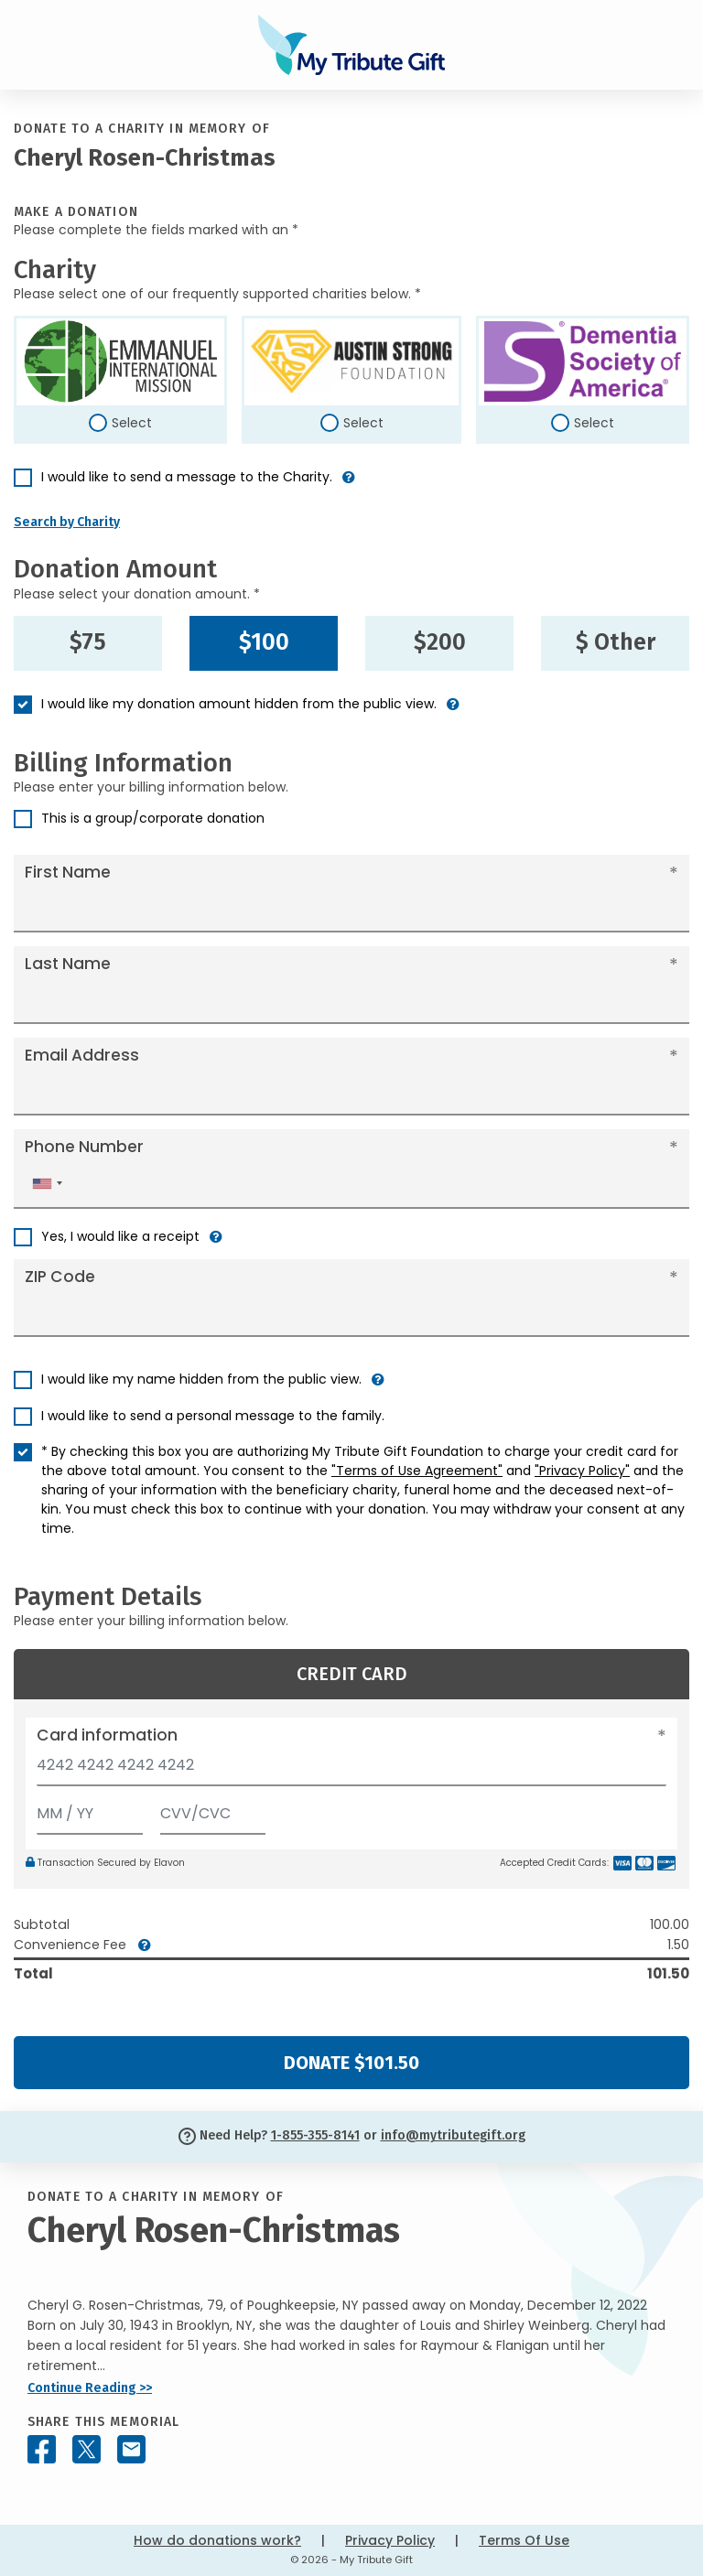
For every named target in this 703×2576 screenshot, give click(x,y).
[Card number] (351, 1770)
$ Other (615, 642)
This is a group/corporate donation (153, 818)
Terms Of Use (524, 2540)
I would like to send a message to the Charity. (186, 477)
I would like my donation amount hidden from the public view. (239, 704)
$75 (88, 642)
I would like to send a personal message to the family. (212, 1416)
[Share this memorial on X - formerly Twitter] (86, 2449)
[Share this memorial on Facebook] (41, 2449)
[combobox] (47, 1184)
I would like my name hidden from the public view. (201, 1379)
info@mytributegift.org (453, 2135)
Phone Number (84, 1147)
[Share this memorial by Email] (131, 2449)
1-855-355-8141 (315, 2135)
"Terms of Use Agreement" (417, 1470)
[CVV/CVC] (213, 1809)
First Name (68, 872)
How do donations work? (217, 2540)
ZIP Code (60, 1277)
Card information (107, 1735)
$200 (440, 642)
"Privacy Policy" (582, 1470)
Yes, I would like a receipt (120, 1236)
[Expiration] (90, 1809)
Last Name (68, 964)
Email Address (82, 1055)
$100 (264, 642)
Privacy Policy (390, 2540)
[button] (348, 484)
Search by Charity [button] (67, 522)
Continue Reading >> (89, 2388)
